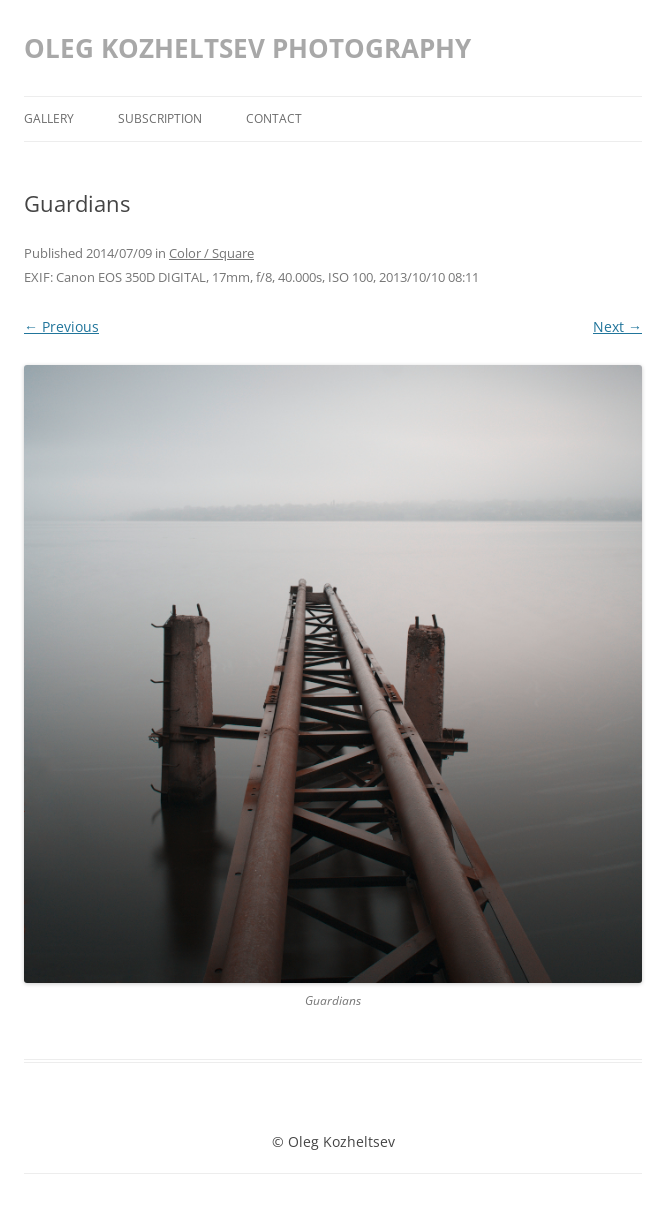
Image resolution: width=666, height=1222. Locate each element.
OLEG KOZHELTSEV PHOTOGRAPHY (247, 48)
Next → (617, 326)
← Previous (61, 326)
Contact (274, 118)
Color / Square (211, 253)
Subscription (160, 118)
